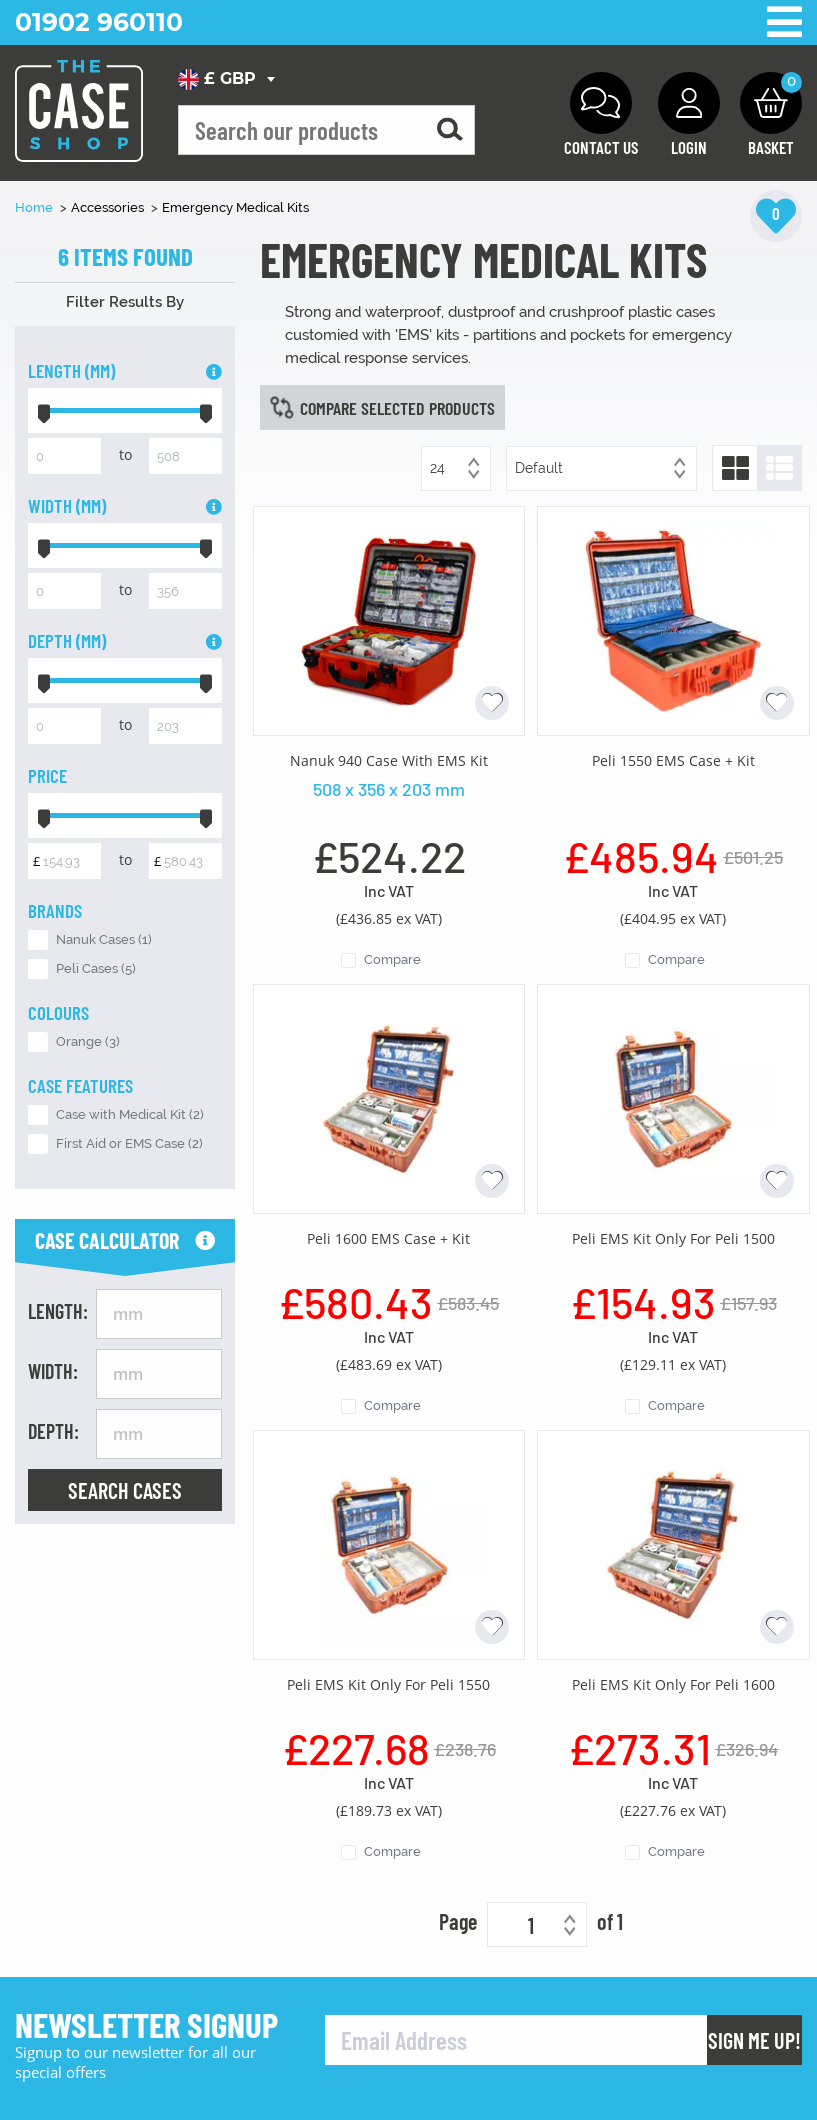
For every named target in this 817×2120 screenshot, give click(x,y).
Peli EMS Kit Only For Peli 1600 (673, 1684)
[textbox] (230, 79)
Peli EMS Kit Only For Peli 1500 (673, 1238)
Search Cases (125, 1490)
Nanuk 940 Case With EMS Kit (389, 760)
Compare (392, 959)
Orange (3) (88, 1041)
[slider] (44, 410)
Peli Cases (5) (96, 968)
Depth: (53, 1431)
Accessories (109, 207)
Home (35, 207)
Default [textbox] (539, 468)
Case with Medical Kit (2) (130, 1114)
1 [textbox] (531, 1925)
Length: (58, 1311)
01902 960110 (99, 22)
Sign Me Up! (754, 2040)
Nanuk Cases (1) (104, 939)
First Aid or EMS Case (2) (129, 1143)
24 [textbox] (437, 468)
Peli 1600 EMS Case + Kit (388, 1238)
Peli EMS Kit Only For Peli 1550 (388, 1684)
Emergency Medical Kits (235, 207)
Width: (53, 1371)
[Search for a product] (450, 130)
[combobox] (230, 79)
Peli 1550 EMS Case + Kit (673, 760)
